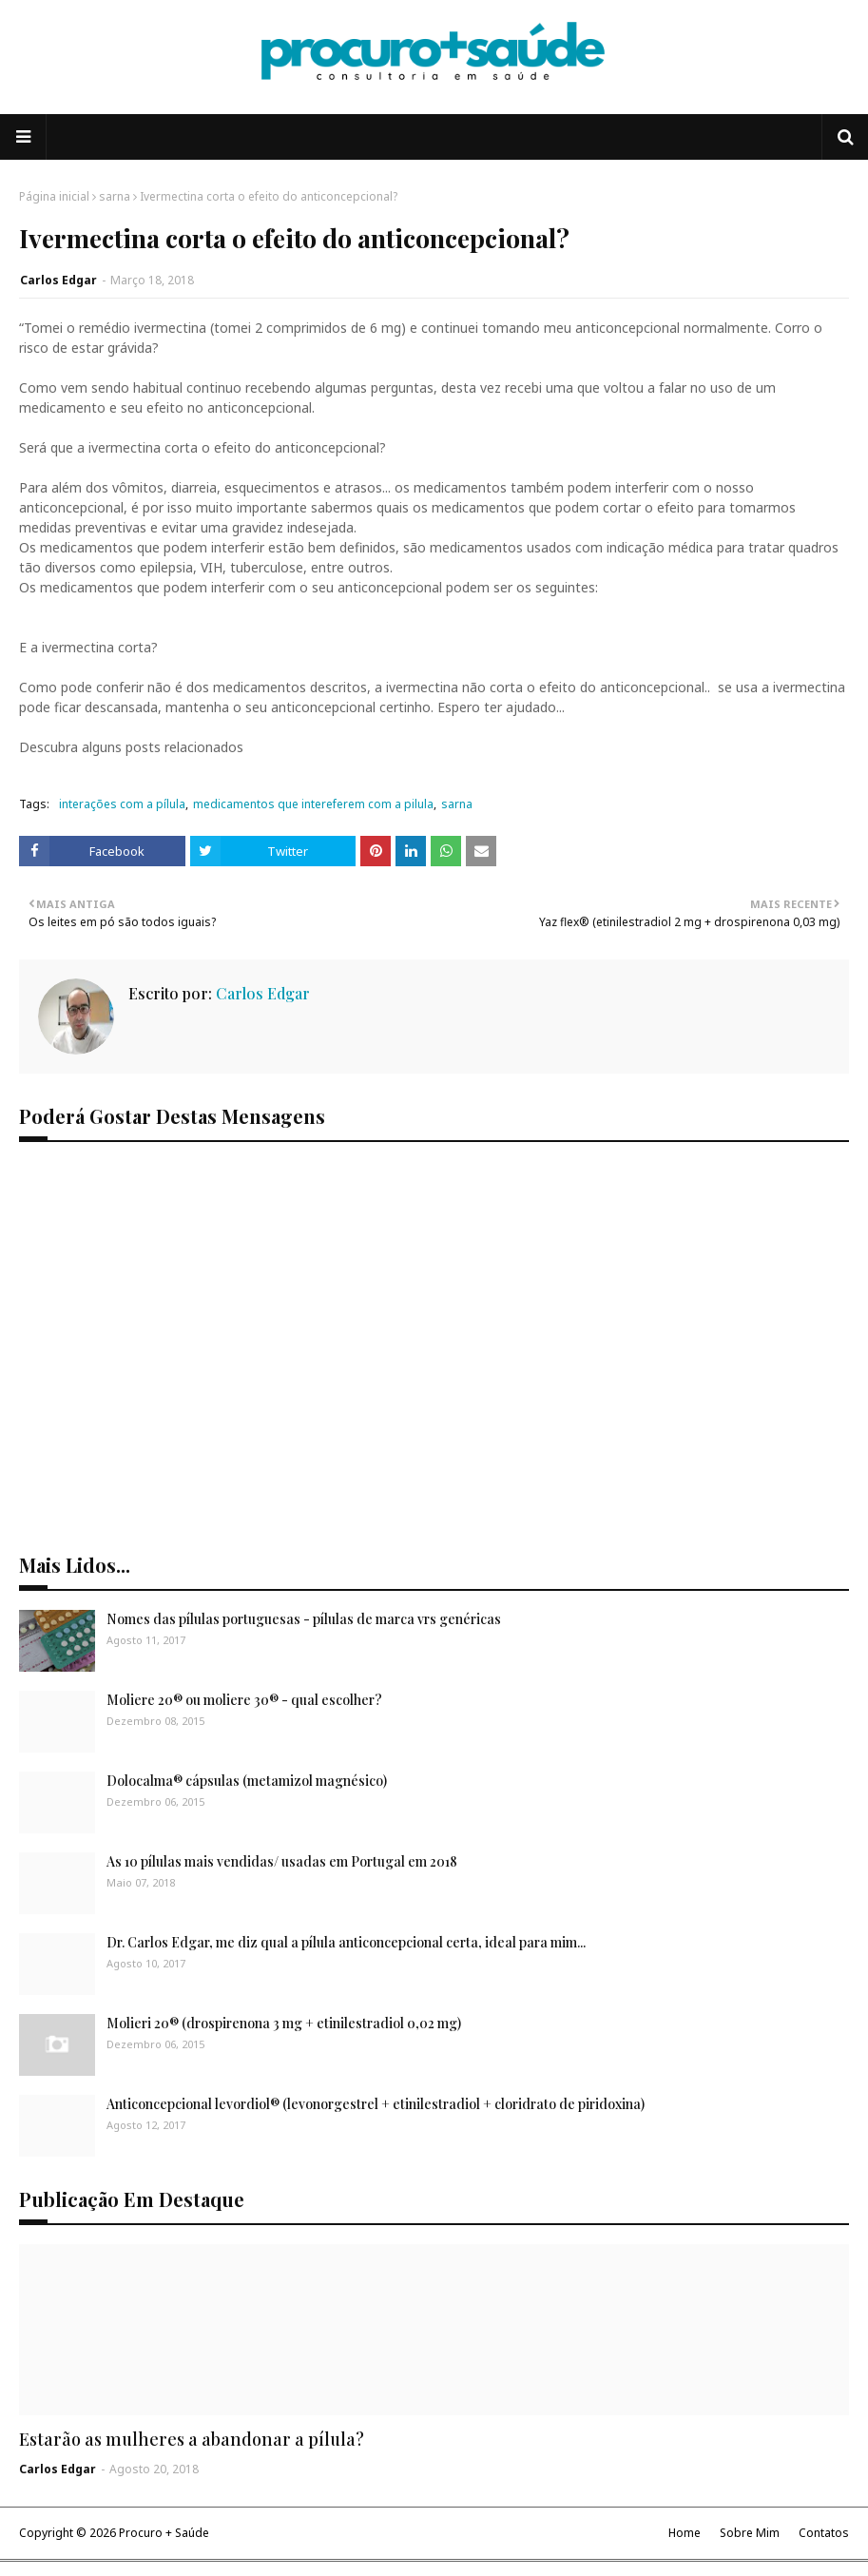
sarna (114, 196)
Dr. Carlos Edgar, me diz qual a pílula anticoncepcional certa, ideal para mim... (346, 1942)
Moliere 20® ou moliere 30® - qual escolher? (244, 1700)
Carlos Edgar (58, 280)
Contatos (824, 2533)
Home (684, 2533)
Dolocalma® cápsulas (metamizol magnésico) (246, 1781)
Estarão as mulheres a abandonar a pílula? (191, 2439)
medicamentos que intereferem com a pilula (313, 804)
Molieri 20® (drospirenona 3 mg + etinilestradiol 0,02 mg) (283, 2023)
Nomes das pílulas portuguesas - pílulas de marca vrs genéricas (303, 1619)
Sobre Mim (750, 2533)
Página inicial (54, 196)
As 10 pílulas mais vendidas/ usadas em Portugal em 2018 (281, 1861)
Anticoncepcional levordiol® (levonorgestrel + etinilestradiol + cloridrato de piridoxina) (375, 2104)
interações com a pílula (122, 804)
